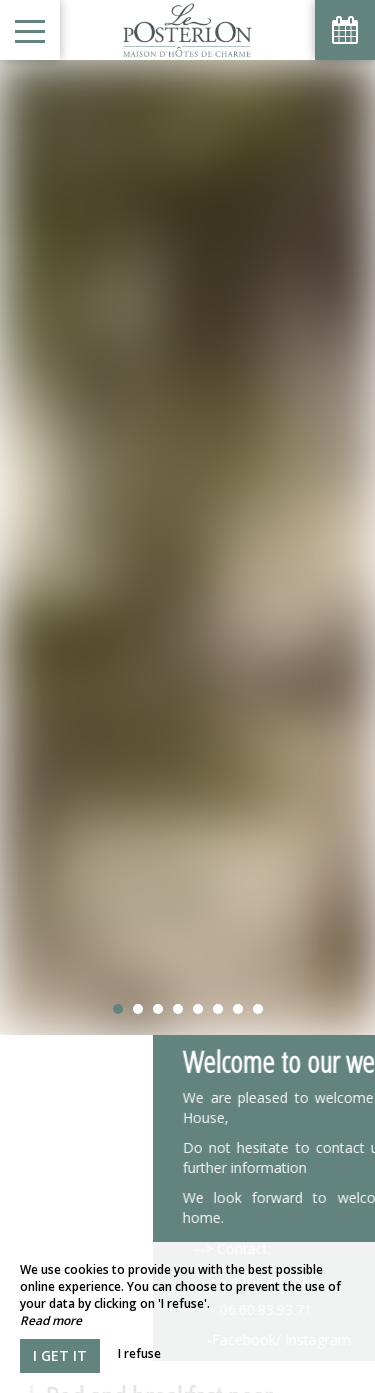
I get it (60, 1355)
